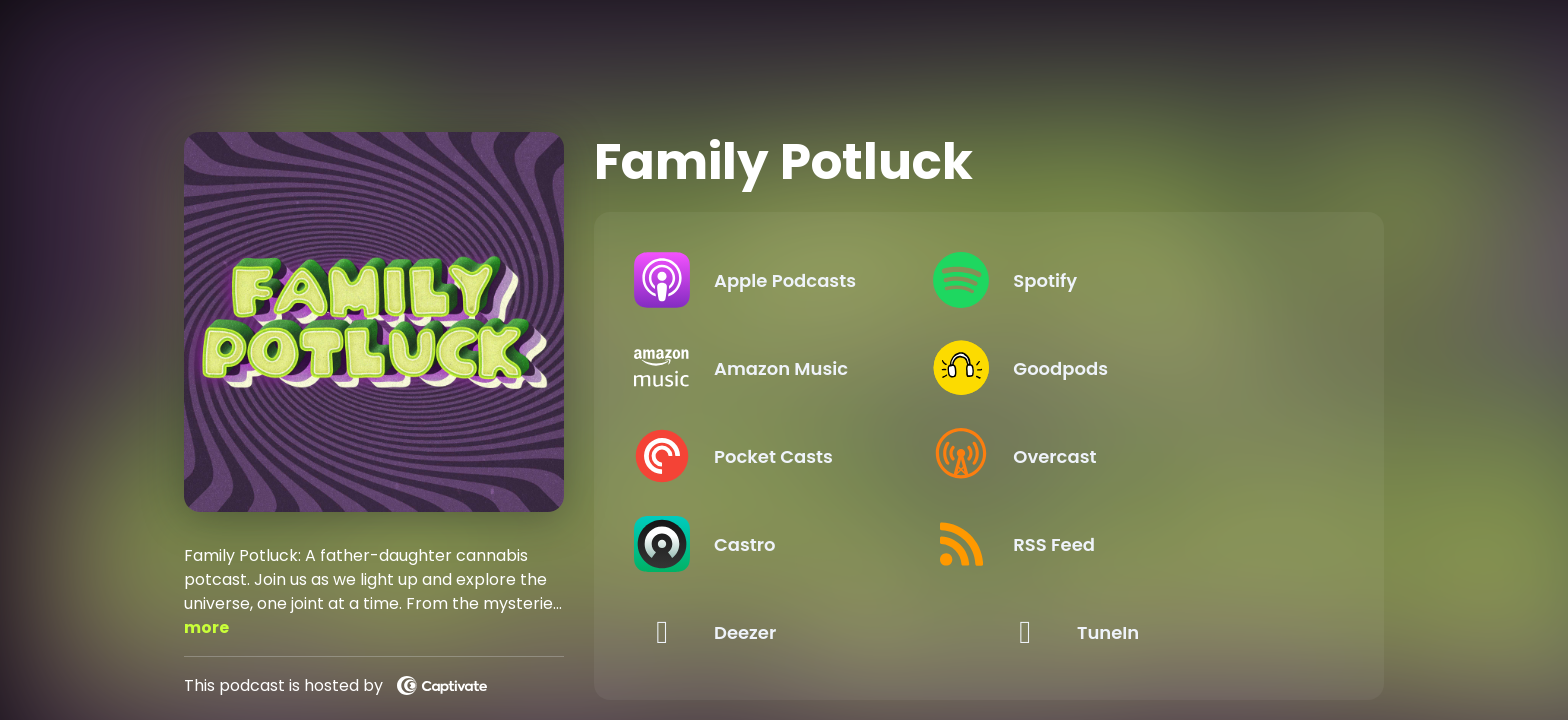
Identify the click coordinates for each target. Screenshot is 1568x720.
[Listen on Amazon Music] (799, 368)
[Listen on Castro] (799, 544)
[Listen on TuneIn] (1162, 632)
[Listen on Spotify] (1162, 280)
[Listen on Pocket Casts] (799, 456)
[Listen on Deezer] (799, 632)
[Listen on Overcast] (1162, 456)
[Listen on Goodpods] (1162, 368)
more (206, 627)
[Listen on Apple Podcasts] (799, 280)
